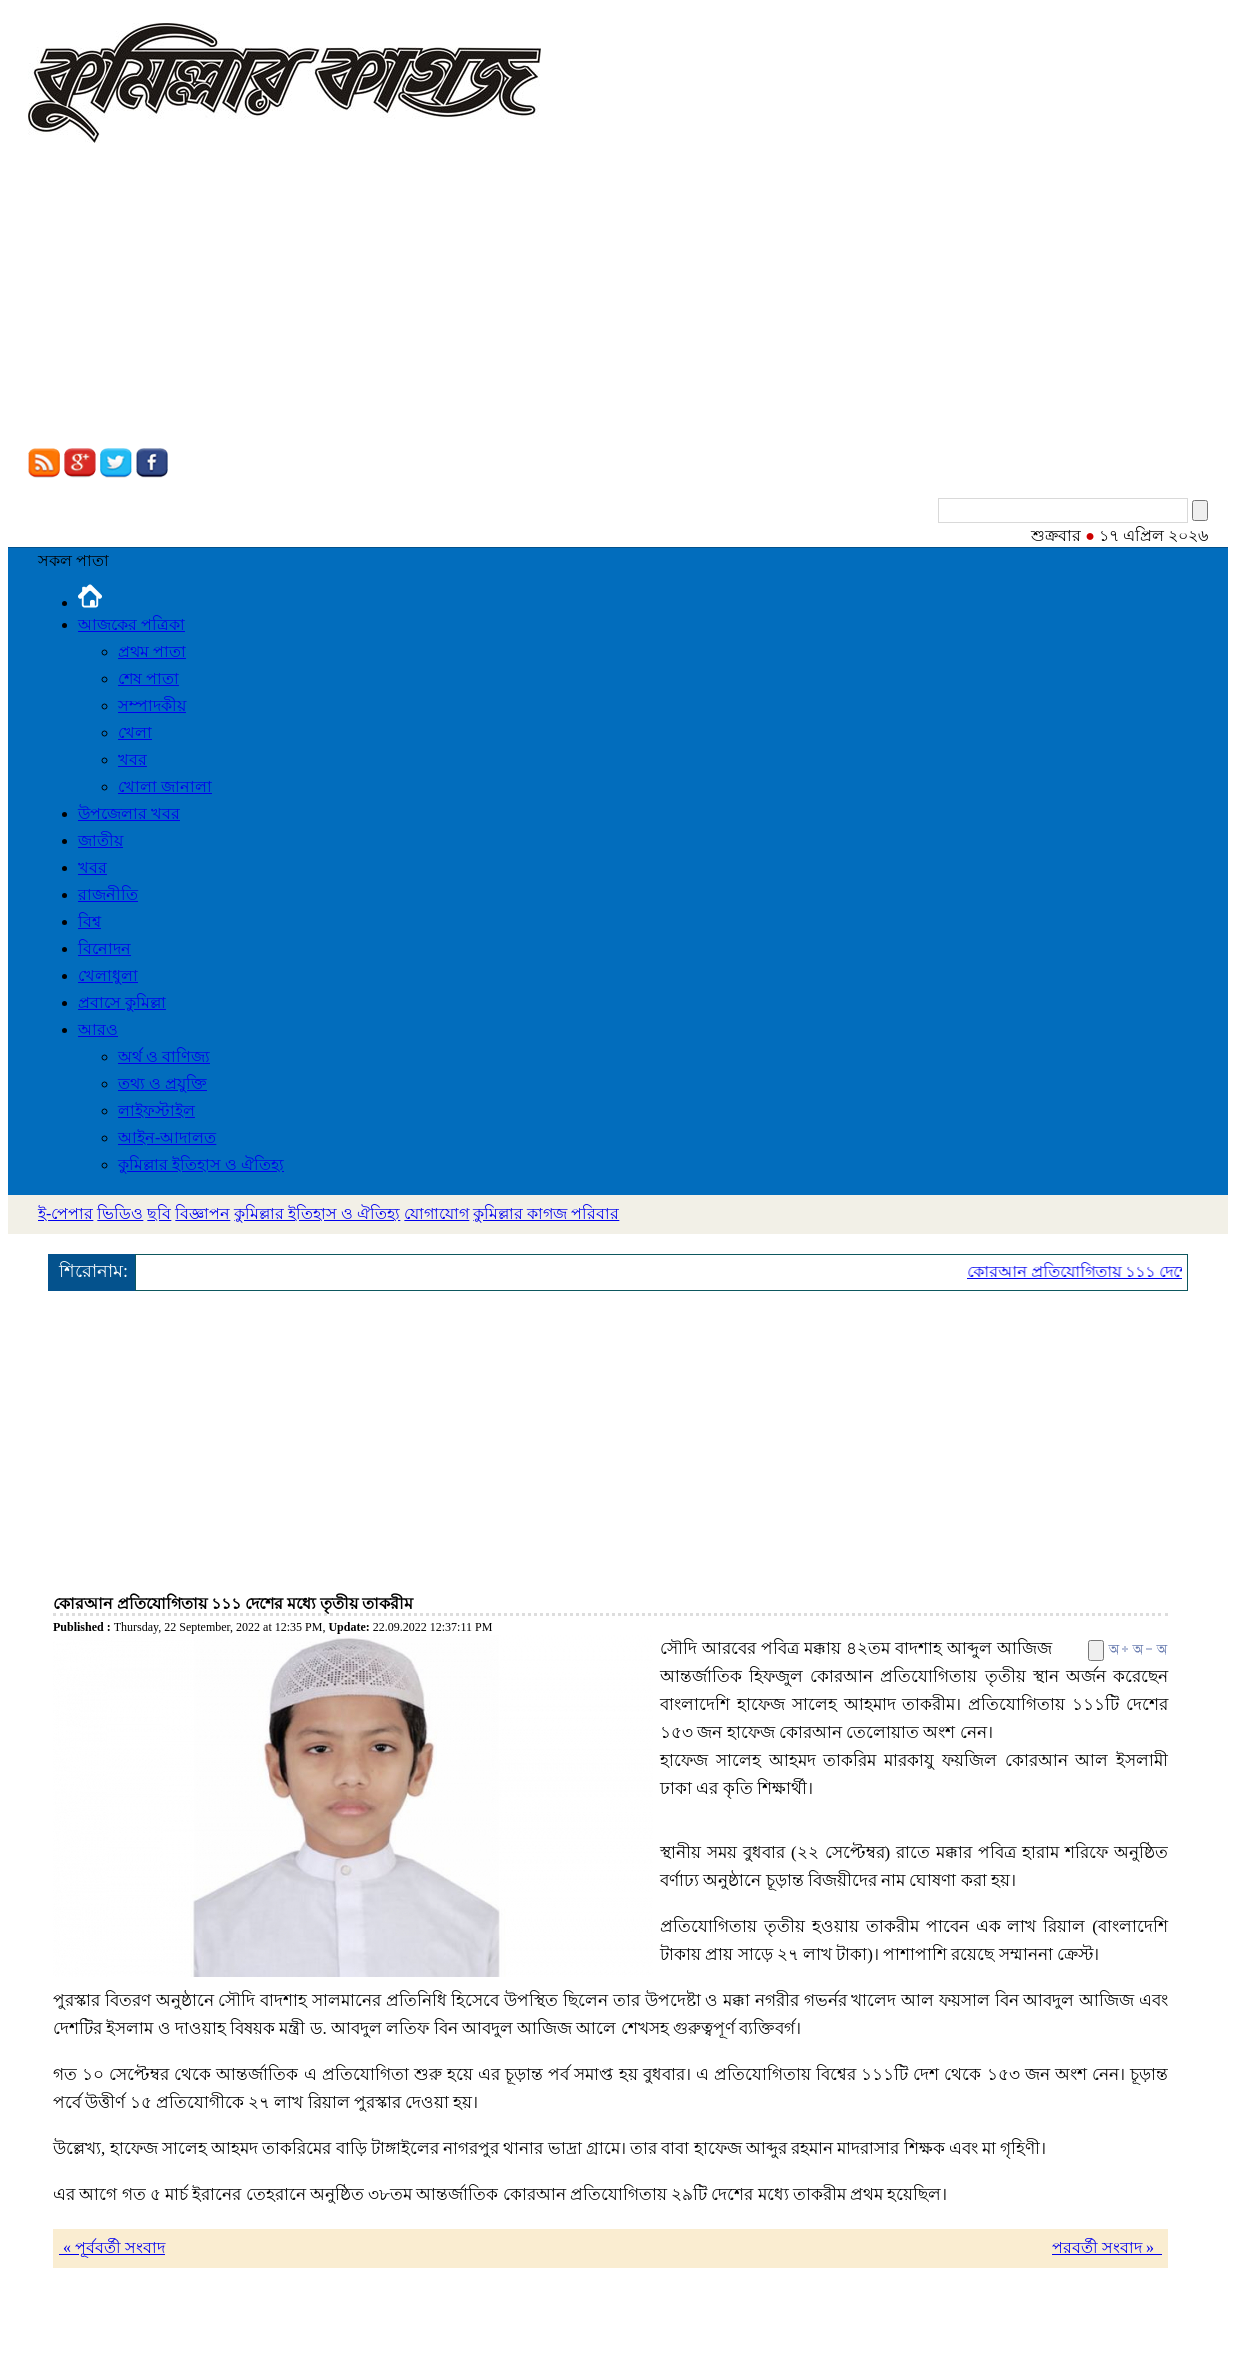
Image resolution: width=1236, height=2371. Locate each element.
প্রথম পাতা (152, 651)
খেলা (135, 732)
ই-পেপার (65, 1213)
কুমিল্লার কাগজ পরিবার (546, 1213)
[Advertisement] (618, 298)
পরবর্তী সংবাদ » (1107, 2247)
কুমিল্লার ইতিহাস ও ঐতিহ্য (201, 1164)
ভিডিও (120, 1213)
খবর (132, 759)
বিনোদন (104, 948)
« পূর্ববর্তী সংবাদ (112, 2247)
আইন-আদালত (167, 1137)
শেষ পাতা (148, 678)
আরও (98, 1029)
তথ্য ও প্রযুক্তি (162, 1083)
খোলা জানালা (165, 786)
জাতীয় (100, 840)
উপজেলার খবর (129, 813)
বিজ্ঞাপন (202, 1213)
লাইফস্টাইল (156, 1110)
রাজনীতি (108, 894)
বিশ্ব (89, 921)
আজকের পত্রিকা (131, 624)
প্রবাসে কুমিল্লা (122, 1002)
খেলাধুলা (108, 975)
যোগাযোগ (436, 1213)
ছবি (159, 1213)
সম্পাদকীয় (152, 705)
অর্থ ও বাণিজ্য (164, 1056)
